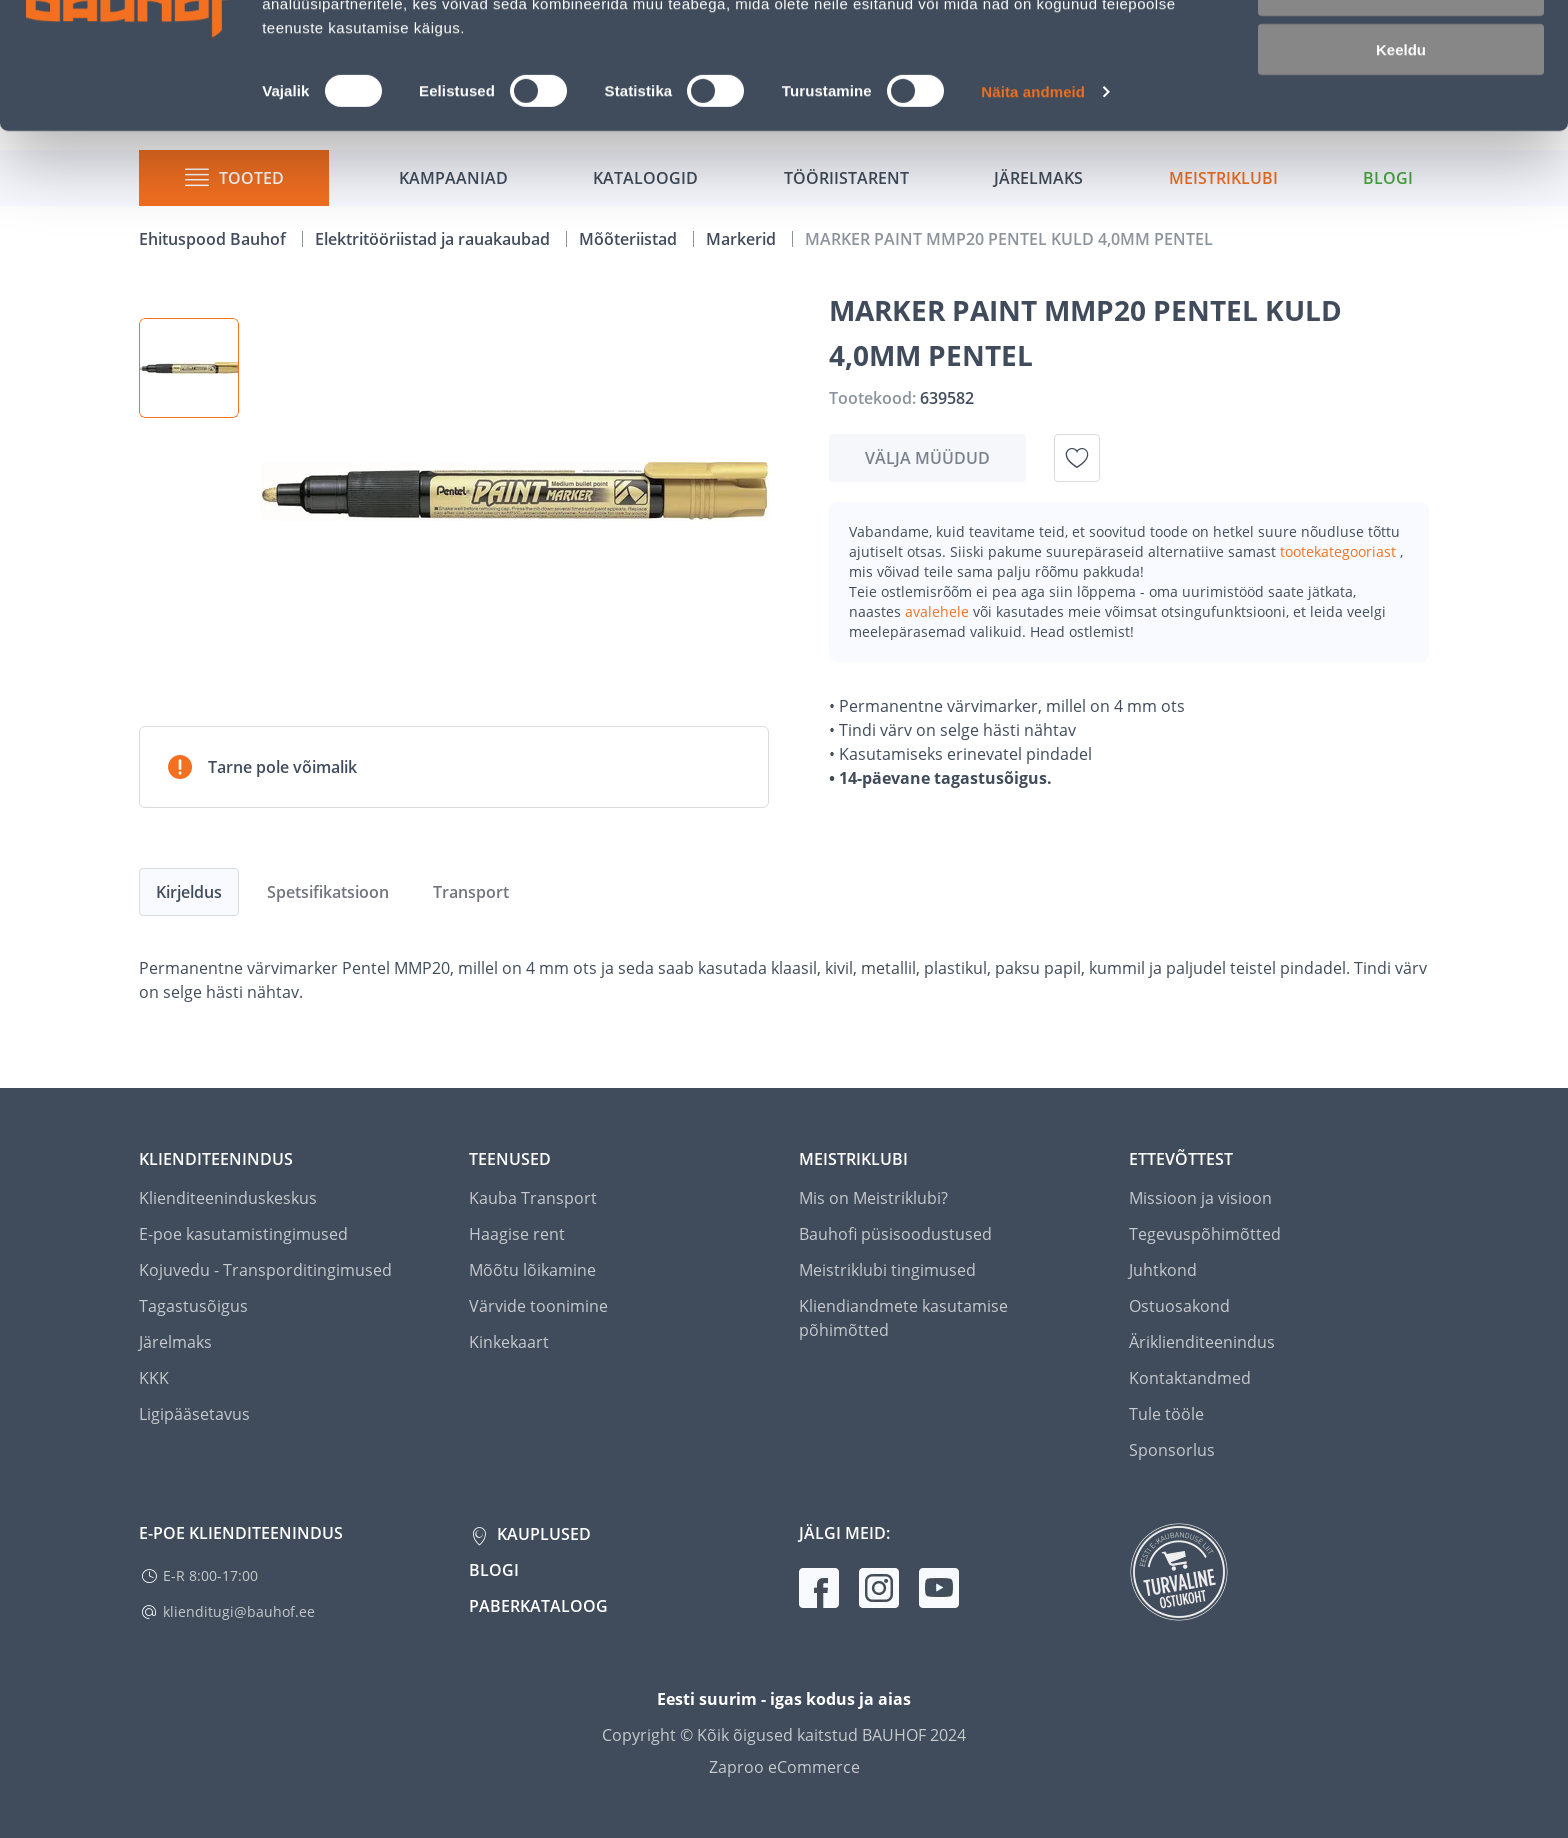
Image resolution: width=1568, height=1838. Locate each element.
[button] (189, 368)
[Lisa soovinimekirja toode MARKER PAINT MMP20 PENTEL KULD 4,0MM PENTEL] (1077, 458)
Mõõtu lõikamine (532, 1270)
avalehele (939, 611)
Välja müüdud (927, 458)
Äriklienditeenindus (1202, 1342)
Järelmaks (175, 1342)
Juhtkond (1163, 1270)
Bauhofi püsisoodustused (895, 1234)
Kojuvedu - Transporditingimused (265, 1270)
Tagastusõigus (193, 1306)
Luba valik (1400, 108)
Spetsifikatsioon (328, 892)
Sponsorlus (1172, 1450)
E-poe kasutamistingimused (243, 1234)
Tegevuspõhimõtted (1205, 1234)
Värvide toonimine (538, 1306)
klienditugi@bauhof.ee (239, 1611)
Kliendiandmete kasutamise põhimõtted (903, 1318)
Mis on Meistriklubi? (873, 1198)
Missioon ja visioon (1200, 1198)
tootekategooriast (1340, 551)
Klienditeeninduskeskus (228, 1198)
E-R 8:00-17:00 (210, 1575)
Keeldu (1401, 167)
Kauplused (542, 1534)
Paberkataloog (538, 1606)
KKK (154, 1378)
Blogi (494, 1570)
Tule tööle (1166, 1414)
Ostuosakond (1179, 1306)
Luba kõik (1401, 49)
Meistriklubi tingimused (887, 1270)
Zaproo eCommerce (784, 1767)
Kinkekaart (509, 1342)
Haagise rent (517, 1234)
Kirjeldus (189, 892)
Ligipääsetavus (194, 1414)
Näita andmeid (1033, 209)
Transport (471, 892)
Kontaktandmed (1190, 1378)
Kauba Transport (533, 1198)
